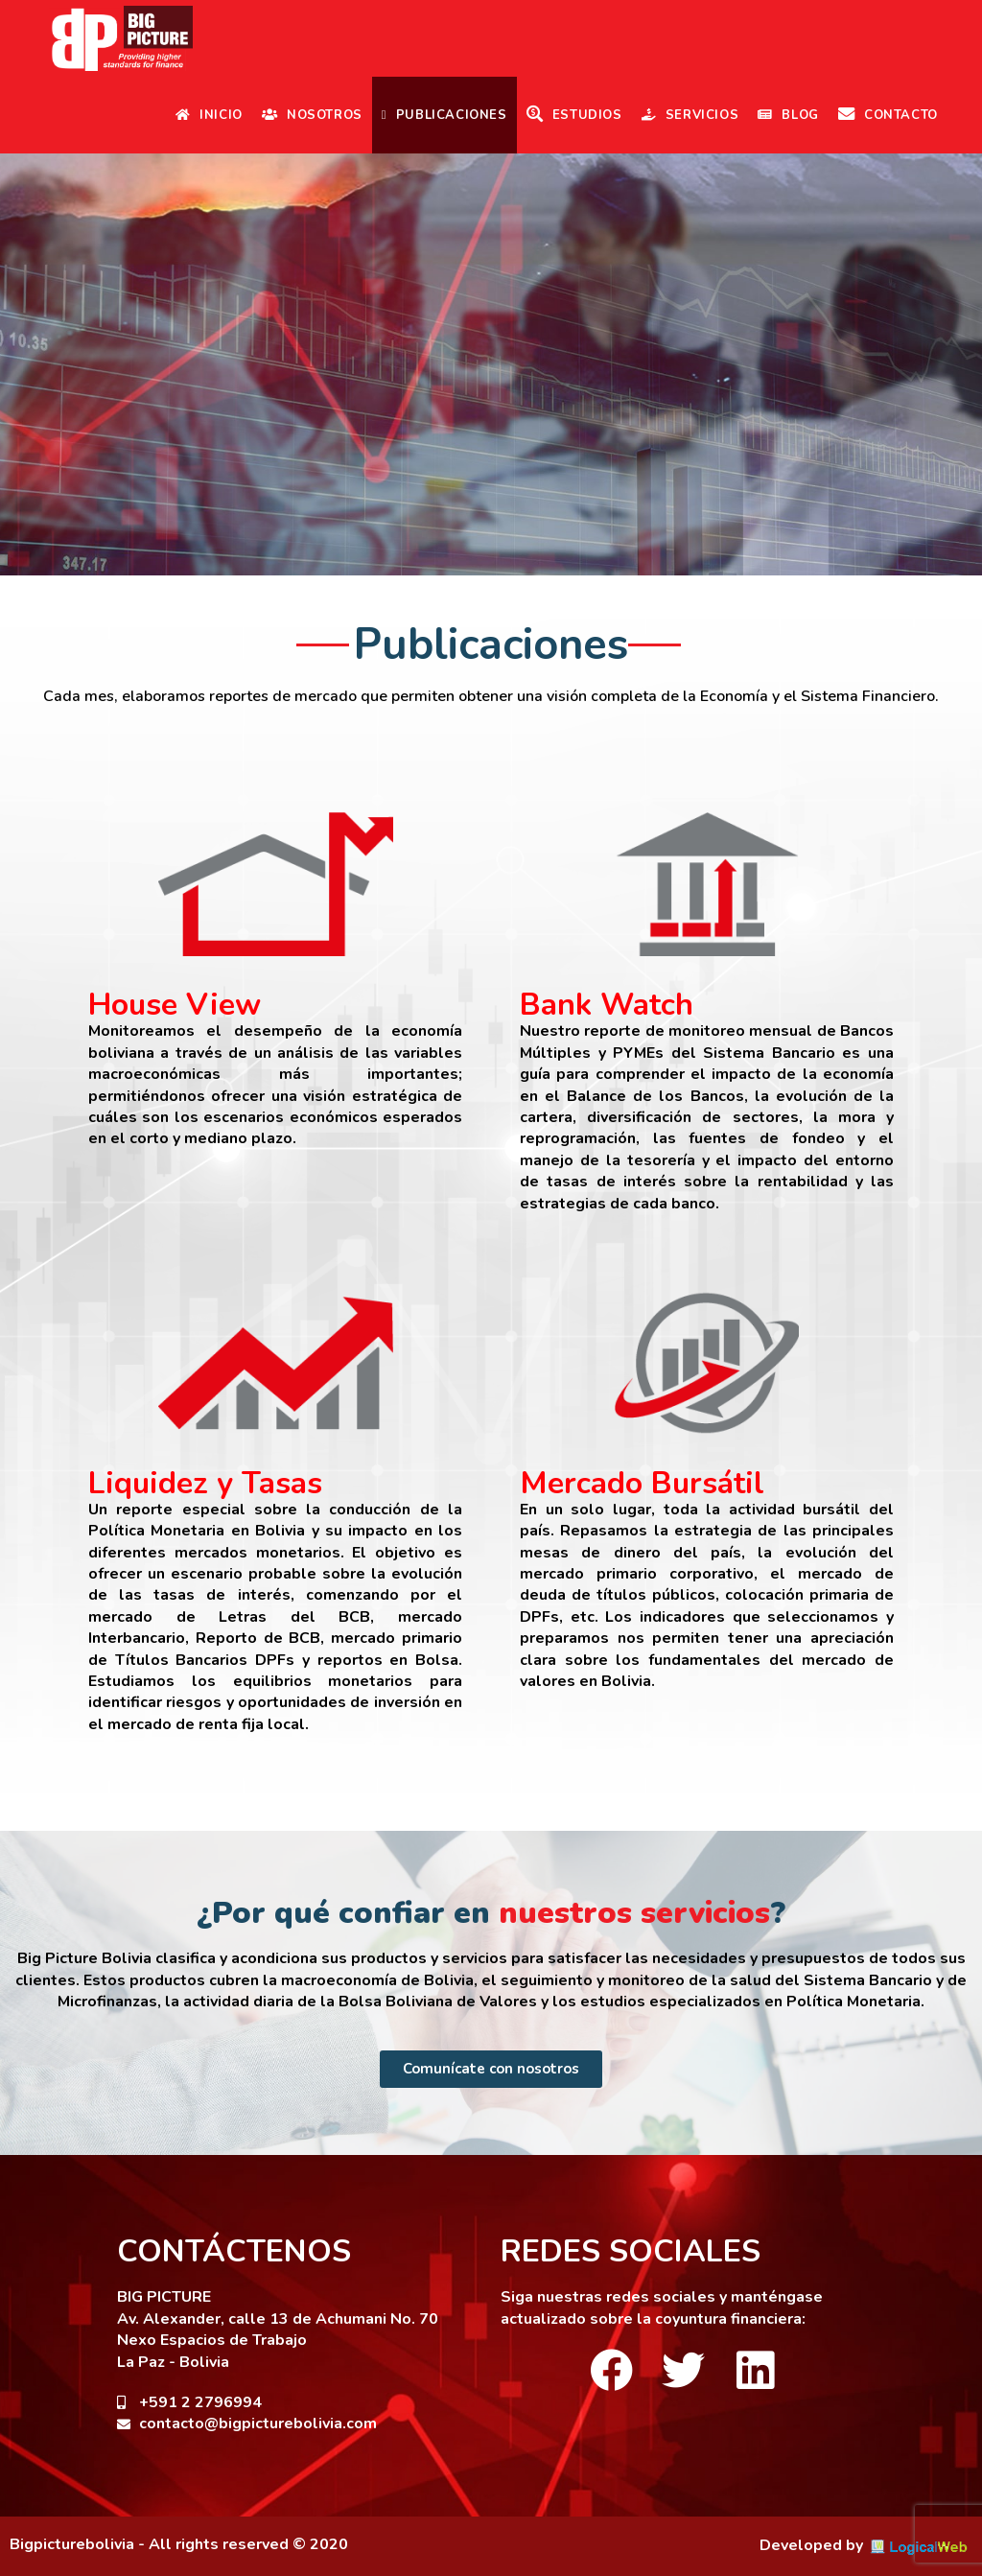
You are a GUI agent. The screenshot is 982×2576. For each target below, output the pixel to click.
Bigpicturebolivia (72, 2544)
